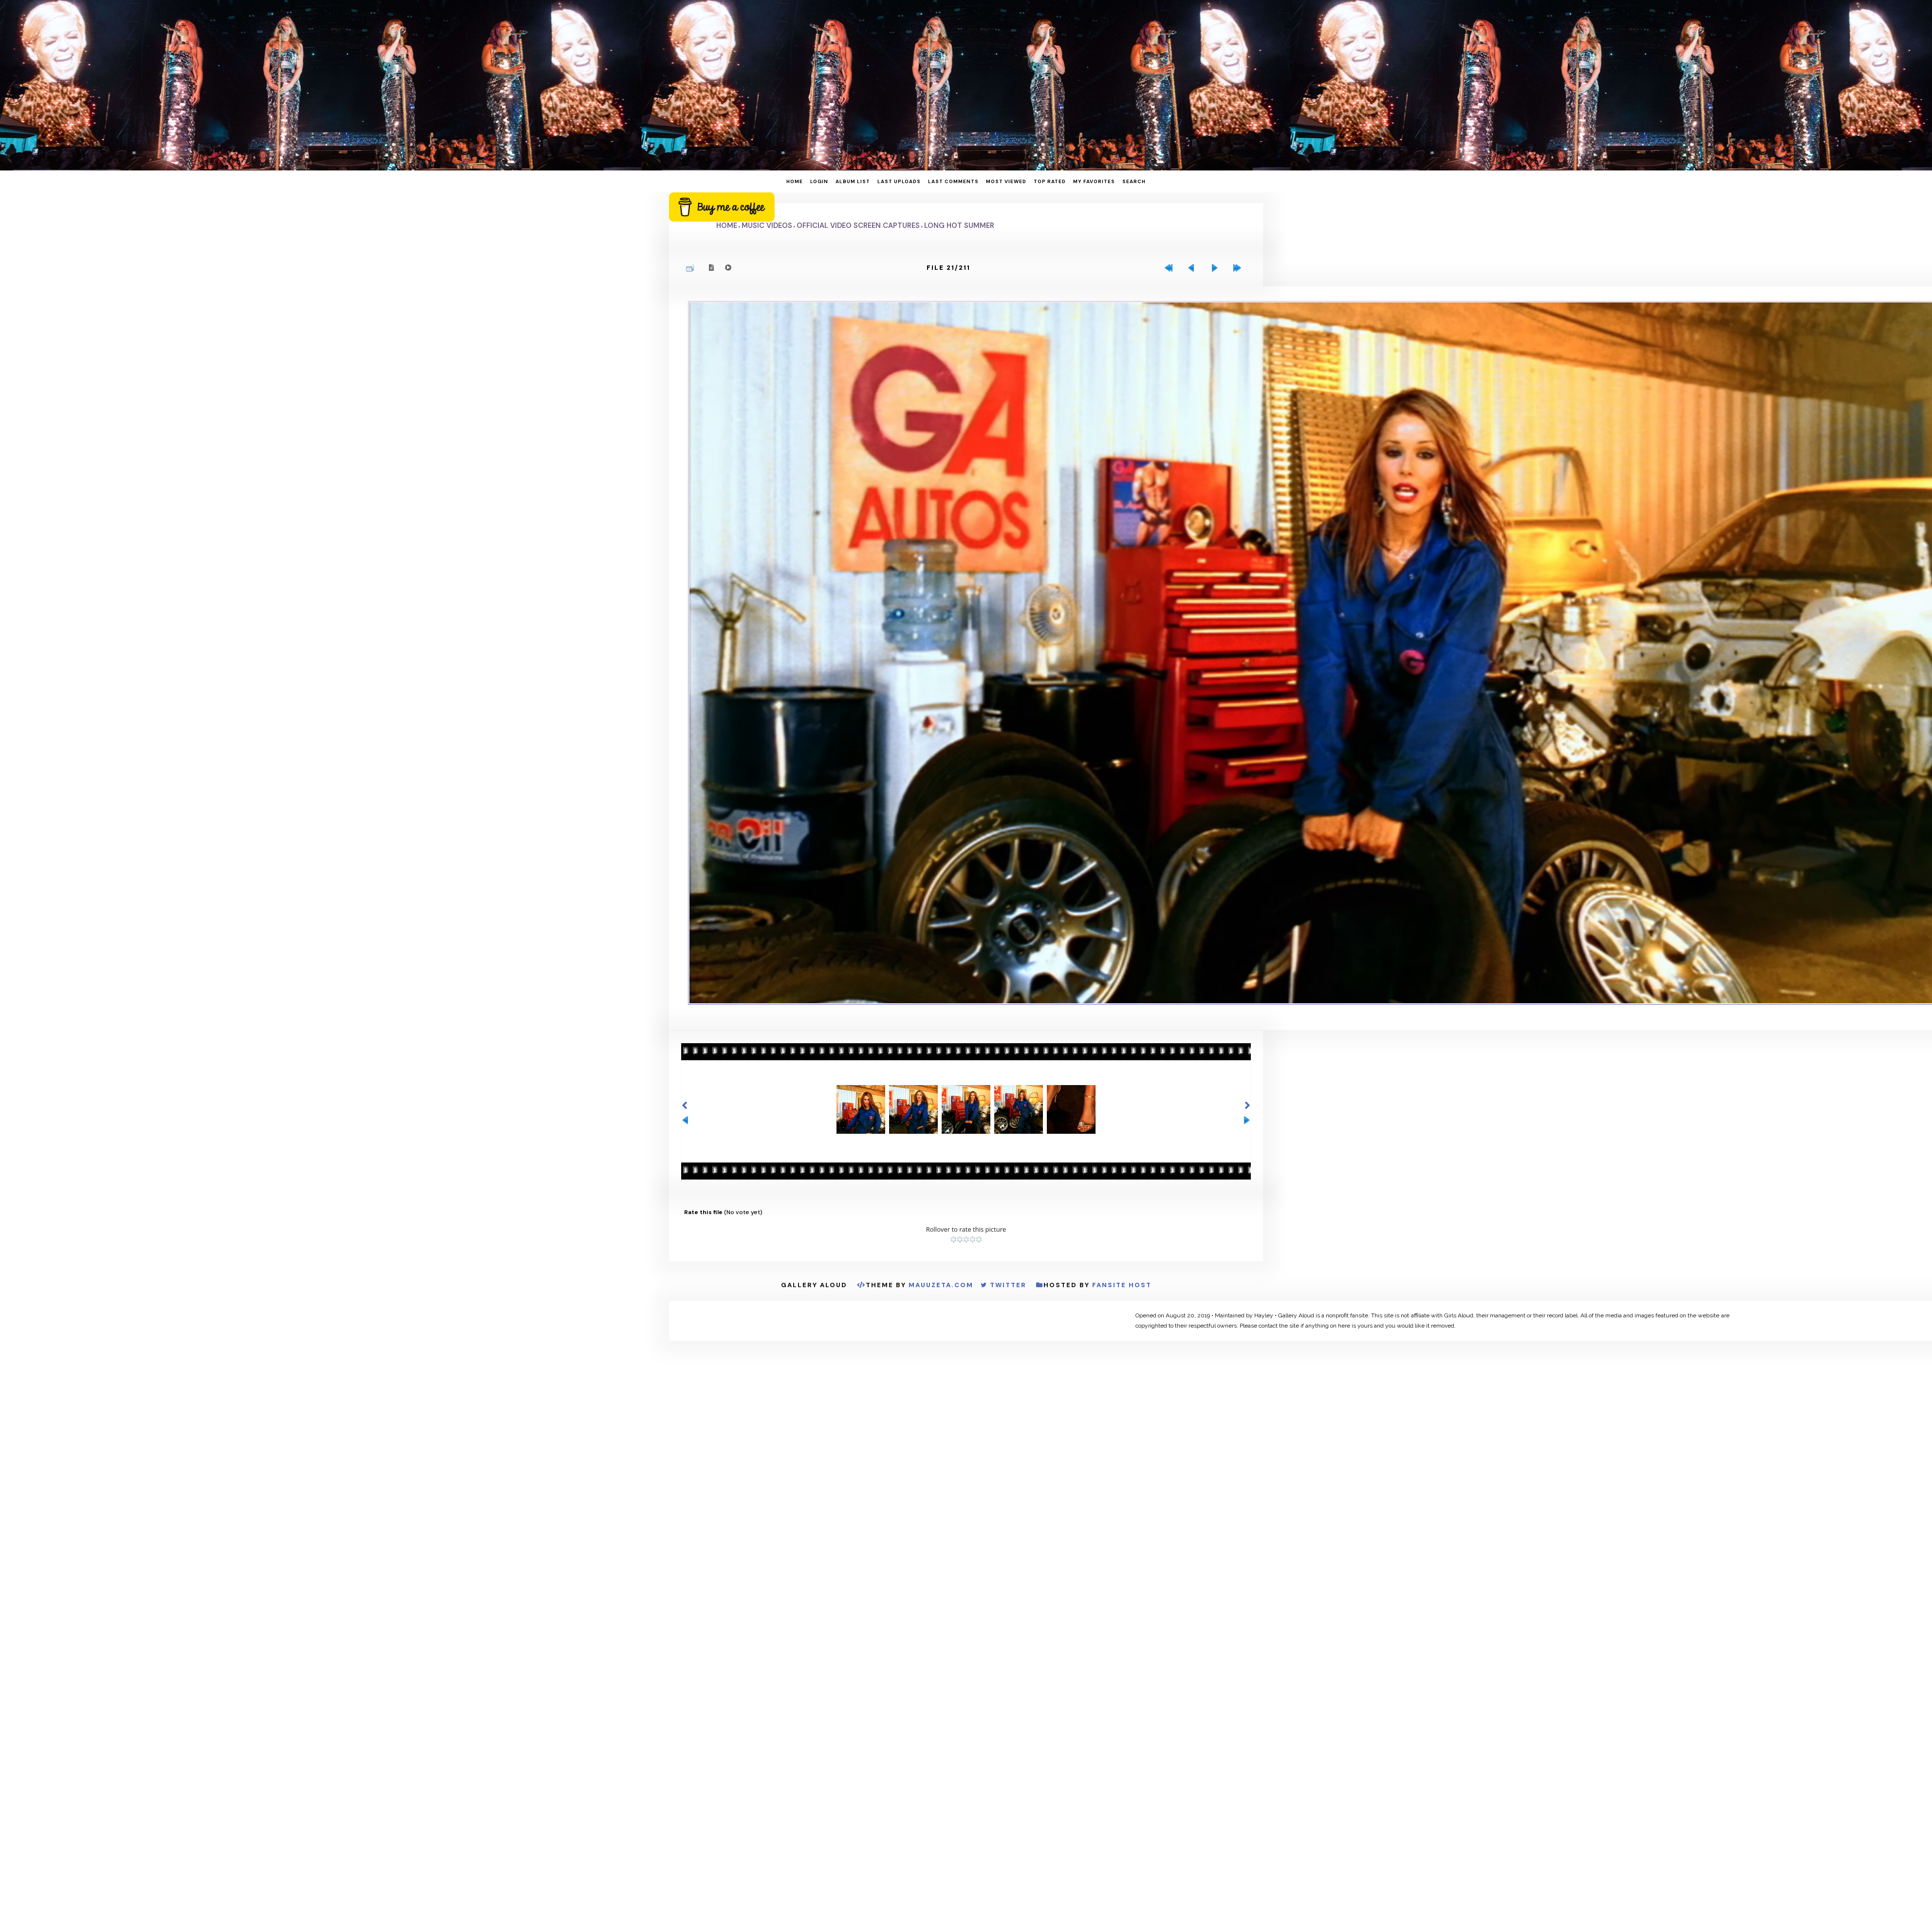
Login (819, 181)
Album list (853, 181)
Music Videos (767, 225)
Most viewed (1006, 181)
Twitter (1008, 1345)
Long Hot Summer (959, 225)
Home (794, 181)
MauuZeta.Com (941, 1345)
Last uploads (899, 181)
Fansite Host (1122, 1345)
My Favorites (1094, 181)
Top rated (1050, 181)
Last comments (953, 181)
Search (1134, 181)
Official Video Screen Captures (858, 225)
